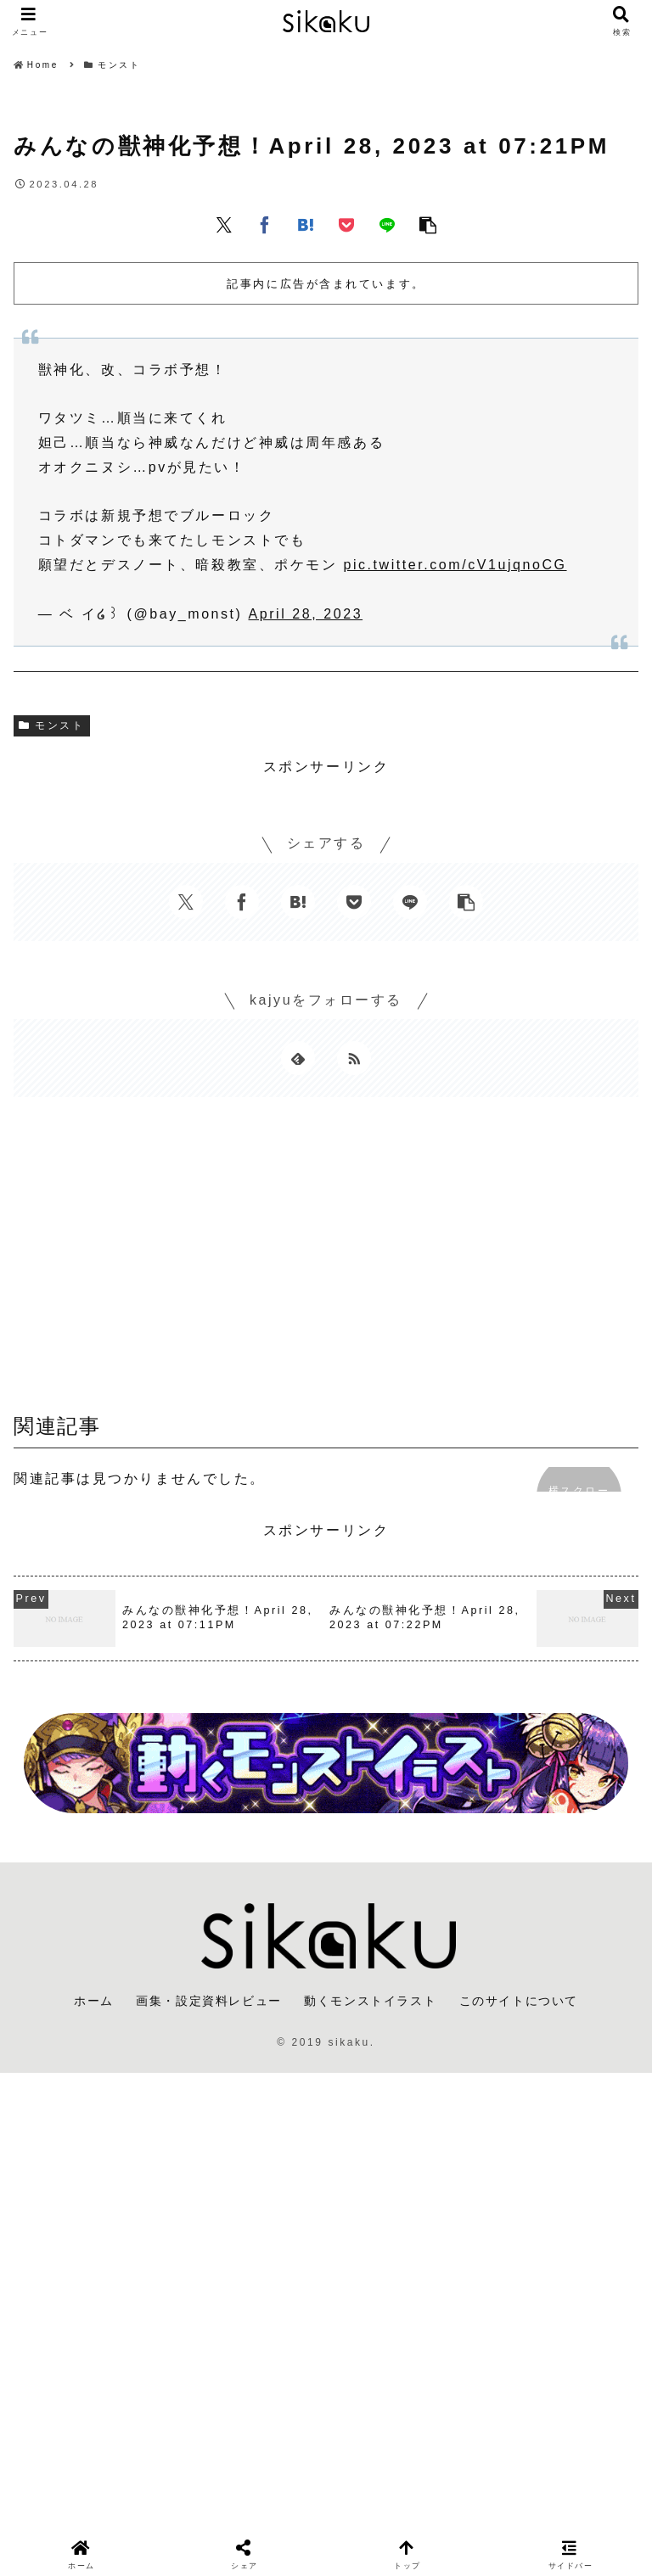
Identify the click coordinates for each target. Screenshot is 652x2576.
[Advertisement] (326, 1261)
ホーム (94, 2000)
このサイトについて (518, 2000)
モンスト (52, 725)
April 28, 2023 (306, 614)
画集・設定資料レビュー (209, 2000)
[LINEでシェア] (387, 224)
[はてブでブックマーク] (305, 224)
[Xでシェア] (224, 224)
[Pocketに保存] (346, 224)
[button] (427, 224)
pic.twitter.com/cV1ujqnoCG (454, 564)
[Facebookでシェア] (264, 224)
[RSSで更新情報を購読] (354, 1058)
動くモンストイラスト (370, 2000)
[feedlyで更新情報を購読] (298, 1058)
